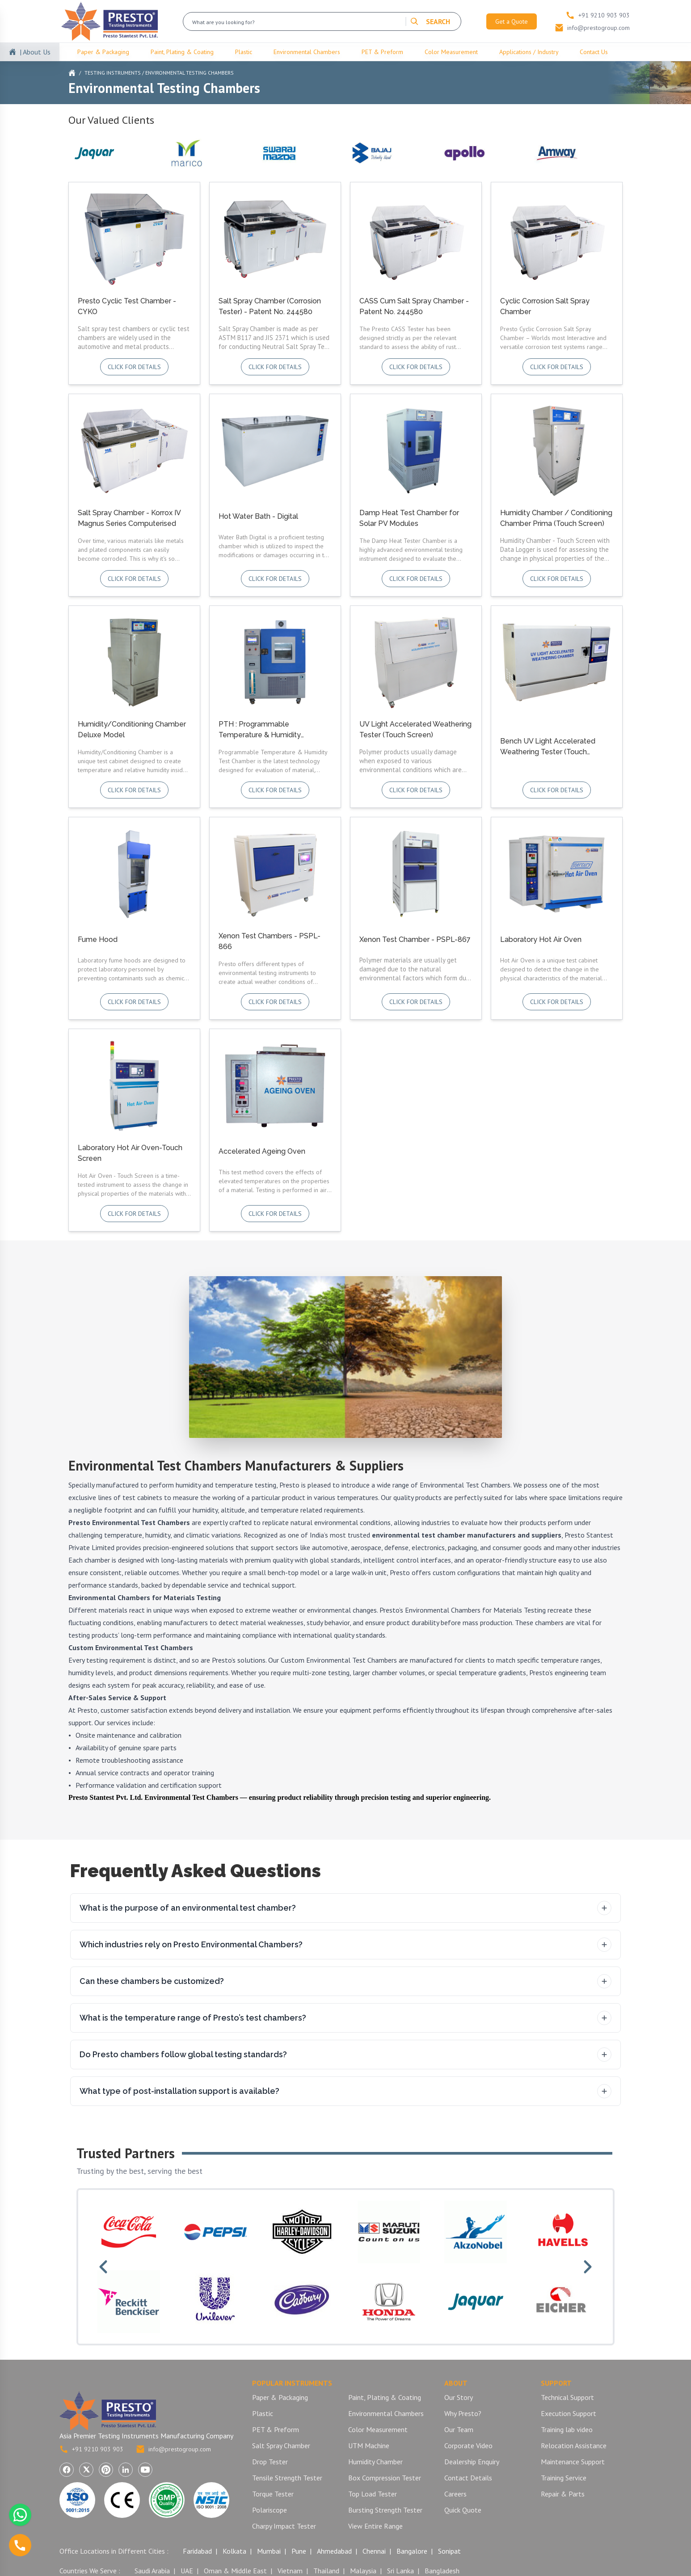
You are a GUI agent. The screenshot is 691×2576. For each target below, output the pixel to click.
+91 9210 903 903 (91, 2449)
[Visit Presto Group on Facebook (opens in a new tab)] (66, 2470)
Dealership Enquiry (471, 2461)
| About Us (35, 51)
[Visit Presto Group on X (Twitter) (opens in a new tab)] (86, 2470)
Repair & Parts (563, 2493)
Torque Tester (273, 2493)
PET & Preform (382, 52)
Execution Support (568, 2413)
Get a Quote (511, 21)
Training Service (563, 2477)
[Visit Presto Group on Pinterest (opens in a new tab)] (106, 2470)
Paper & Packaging (103, 52)
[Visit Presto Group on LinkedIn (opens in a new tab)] (125, 2470)
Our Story (458, 2397)
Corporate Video (468, 2445)
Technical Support (567, 2397)
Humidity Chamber (375, 2461)
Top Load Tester (372, 2493)
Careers (455, 2493)
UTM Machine (368, 2445)
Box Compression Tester (384, 2477)
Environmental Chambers (307, 52)
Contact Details (468, 2477)
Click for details (134, 367)
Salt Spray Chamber (281, 2445)
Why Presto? (462, 2413)
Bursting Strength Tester (385, 2509)
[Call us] (20, 2545)
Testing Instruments (112, 72)
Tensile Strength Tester (287, 2477)
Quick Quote (462, 2509)
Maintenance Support (573, 2461)
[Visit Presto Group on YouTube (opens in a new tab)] (145, 2470)
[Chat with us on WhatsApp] (20, 2515)
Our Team (458, 2429)
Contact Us (594, 52)
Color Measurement (451, 52)
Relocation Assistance (574, 2445)
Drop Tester (270, 2461)
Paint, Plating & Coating (182, 52)
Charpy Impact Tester (284, 2525)
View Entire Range (375, 2525)
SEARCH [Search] (430, 21)
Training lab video (567, 2429)
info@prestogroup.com (173, 2449)
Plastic (243, 52)
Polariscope (269, 2509)
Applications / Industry (529, 52)
